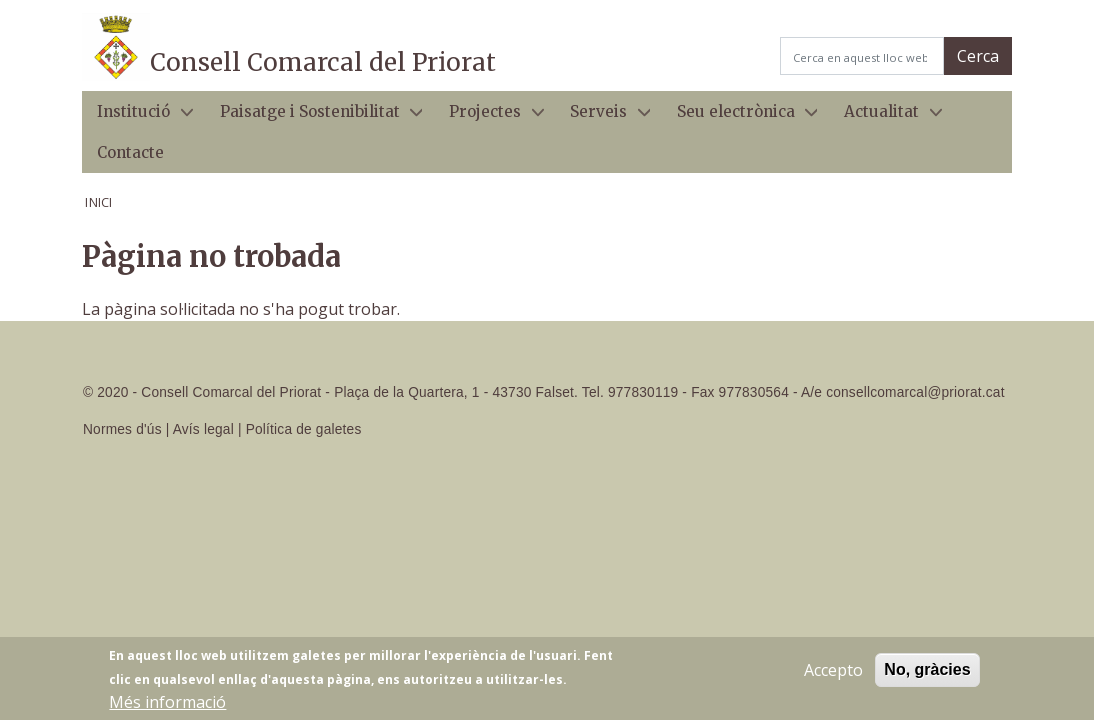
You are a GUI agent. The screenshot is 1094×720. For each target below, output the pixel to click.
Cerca (978, 56)
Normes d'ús (122, 429)
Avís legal (203, 429)
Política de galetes (304, 429)
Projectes (489, 117)
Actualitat (885, 117)
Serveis (602, 117)
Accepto (833, 676)
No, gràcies (927, 675)
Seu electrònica (740, 117)
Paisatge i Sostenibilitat (313, 117)
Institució (137, 117)
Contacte (130, 152)
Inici (99, 202)
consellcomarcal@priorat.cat (915, 392)
